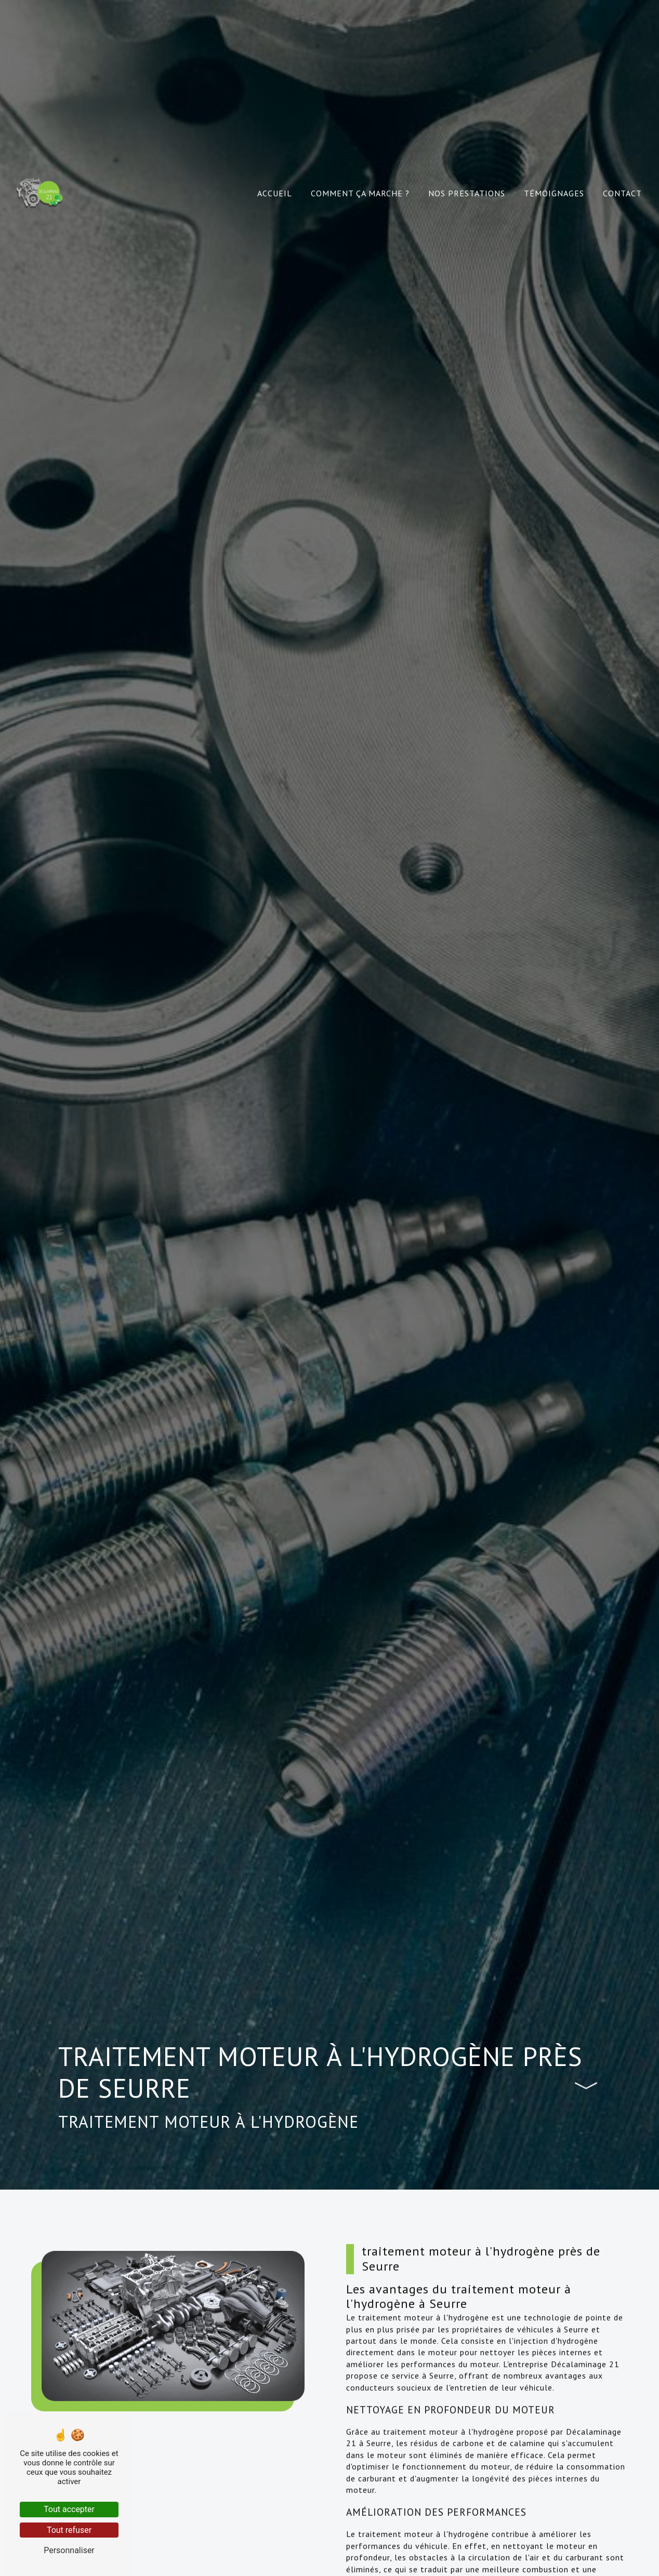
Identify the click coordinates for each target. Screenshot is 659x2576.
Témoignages (554, 193)
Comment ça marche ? (360, 193)
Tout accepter (69, 2509)
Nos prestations (466, 193)
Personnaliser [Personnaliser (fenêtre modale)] (69, 2550)
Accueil (274, 193)
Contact (622, 193)
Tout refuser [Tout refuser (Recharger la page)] (69, 2530)
